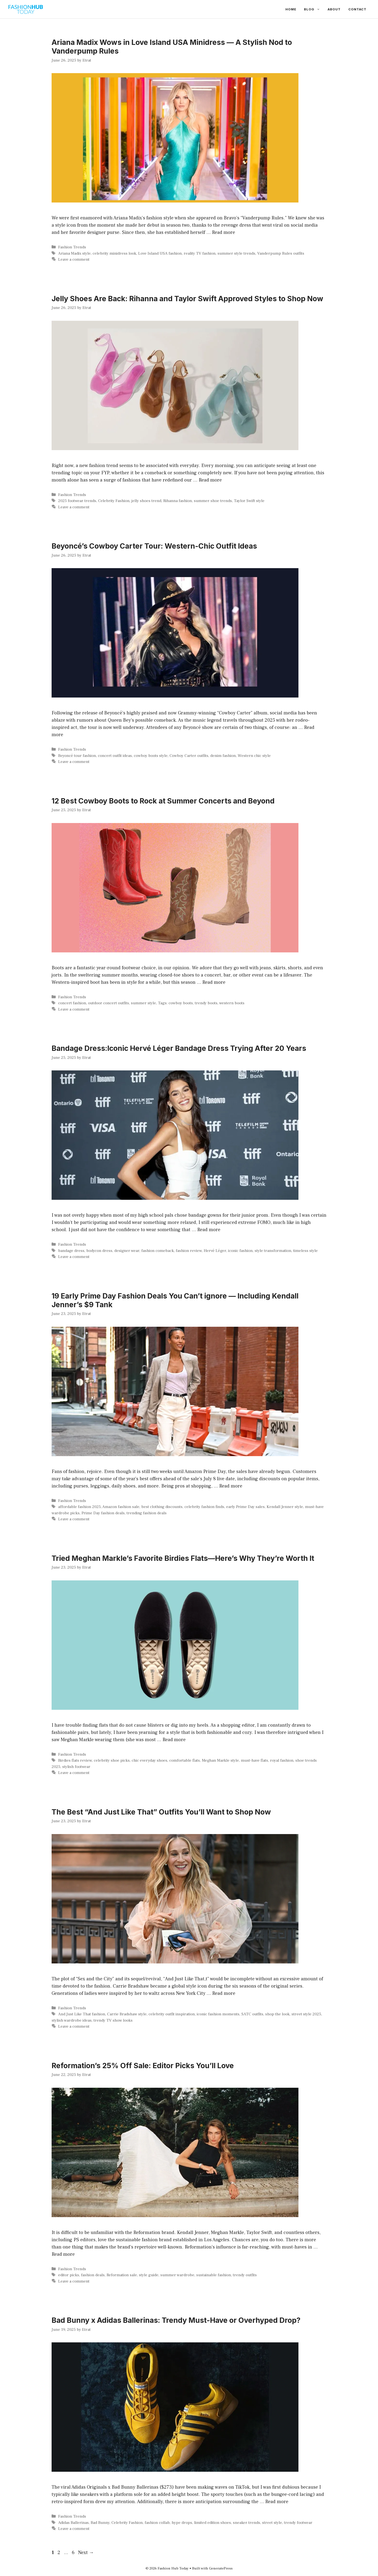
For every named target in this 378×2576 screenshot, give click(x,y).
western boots (231, 1003)
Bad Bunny (100, 2522)
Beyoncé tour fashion (77, 755)
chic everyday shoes (149, 1760)
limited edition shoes (212, 2522)
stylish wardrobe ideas (72, 2020)
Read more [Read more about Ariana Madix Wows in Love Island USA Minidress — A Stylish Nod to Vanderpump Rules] (223, 232)
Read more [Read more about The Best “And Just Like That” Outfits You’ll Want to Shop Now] (223, 1993)
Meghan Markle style (220, 1760)
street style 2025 (306, 2014)
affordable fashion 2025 (79, 1506)
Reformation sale (122, 2275)
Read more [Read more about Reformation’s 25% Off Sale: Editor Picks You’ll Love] (63, 2254)
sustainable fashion (213, 2275)
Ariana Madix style (74, 253)
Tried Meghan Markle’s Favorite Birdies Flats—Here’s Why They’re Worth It (183, 1558)
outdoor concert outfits (108, 1003)
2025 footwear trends (77, 500)
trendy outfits (245, 2275)
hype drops (182, 2522)
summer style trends (236, 253)
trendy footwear (298, 2522)
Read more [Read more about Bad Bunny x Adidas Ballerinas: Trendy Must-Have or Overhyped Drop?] (276, 2502)
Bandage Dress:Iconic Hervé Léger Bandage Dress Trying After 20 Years (179, 1048)
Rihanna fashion (177, 500)
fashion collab (157, 2522)
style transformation (273, 1250)
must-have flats (254, 1760)
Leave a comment (73, 259)
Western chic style (254, 755)
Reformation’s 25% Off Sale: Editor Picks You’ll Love (143, 2065)
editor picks (68, 2275)
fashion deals (93, 2275)
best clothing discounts (161, 1506)
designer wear (126, 1250)
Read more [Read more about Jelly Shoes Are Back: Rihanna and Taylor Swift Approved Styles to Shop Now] (210, 480)
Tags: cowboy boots (175, 1003)
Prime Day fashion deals (103, 1513)
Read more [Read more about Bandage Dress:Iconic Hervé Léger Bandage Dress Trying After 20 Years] (208, 1230)
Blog (314, 9)
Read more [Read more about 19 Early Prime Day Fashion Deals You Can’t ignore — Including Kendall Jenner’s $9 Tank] (230, 1486)
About (334, 9)
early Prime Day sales (245, 1506)
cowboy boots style (151, 755)
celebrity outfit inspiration (171, 2014)
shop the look (277, 2014)
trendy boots (206, 1003)
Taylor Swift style (249, 500)
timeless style (305, 1250)
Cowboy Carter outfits (188, 755)
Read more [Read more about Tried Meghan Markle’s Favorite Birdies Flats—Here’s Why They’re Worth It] (174, 1740)
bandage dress (71, 1250)
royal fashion (281, 1760)
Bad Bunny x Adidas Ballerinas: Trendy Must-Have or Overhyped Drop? (176, 2320)
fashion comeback (157, 1250)
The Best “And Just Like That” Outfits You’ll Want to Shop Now (161, 1812)
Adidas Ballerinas (73, 2522)
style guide (148, 2275)
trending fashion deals (147, 1513)
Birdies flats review (75, 1760)
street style (272, 2522)
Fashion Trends (72, 247)
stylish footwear (76, 1766)
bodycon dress (99, 1250)
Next (86, 2552)
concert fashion (72, 1003)
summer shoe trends (213, 500)
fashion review (189, 1250)
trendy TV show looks (113, 2020)
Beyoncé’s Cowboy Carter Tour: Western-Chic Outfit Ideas (154, 546)
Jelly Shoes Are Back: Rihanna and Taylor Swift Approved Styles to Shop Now (187, 298)
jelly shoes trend (146, 500)
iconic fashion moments (218, 2014)
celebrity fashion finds (204, 1506)
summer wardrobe (177, 2275)
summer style (143, 1003)
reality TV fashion (200, 253)
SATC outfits (252, 2014)
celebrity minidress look (114, 253)
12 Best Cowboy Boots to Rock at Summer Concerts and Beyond (163, 800)
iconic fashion (240, 1250)
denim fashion (223, 755)
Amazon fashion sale (120, 1506)
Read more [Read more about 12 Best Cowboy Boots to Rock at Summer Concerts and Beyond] (213, 982)
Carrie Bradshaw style (127, 2014)
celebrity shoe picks (112, 1760)
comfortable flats (184, 1760)
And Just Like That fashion (81, 2014)
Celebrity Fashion (113, 500)
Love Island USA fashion (160, 253)
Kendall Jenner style (285, 1506)
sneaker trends (246, 2522)
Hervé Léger (215, 1250)
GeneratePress (221, 2568)
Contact (357, 9)
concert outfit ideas (115, 755)
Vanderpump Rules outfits (280, 253)
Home (290, 9)
